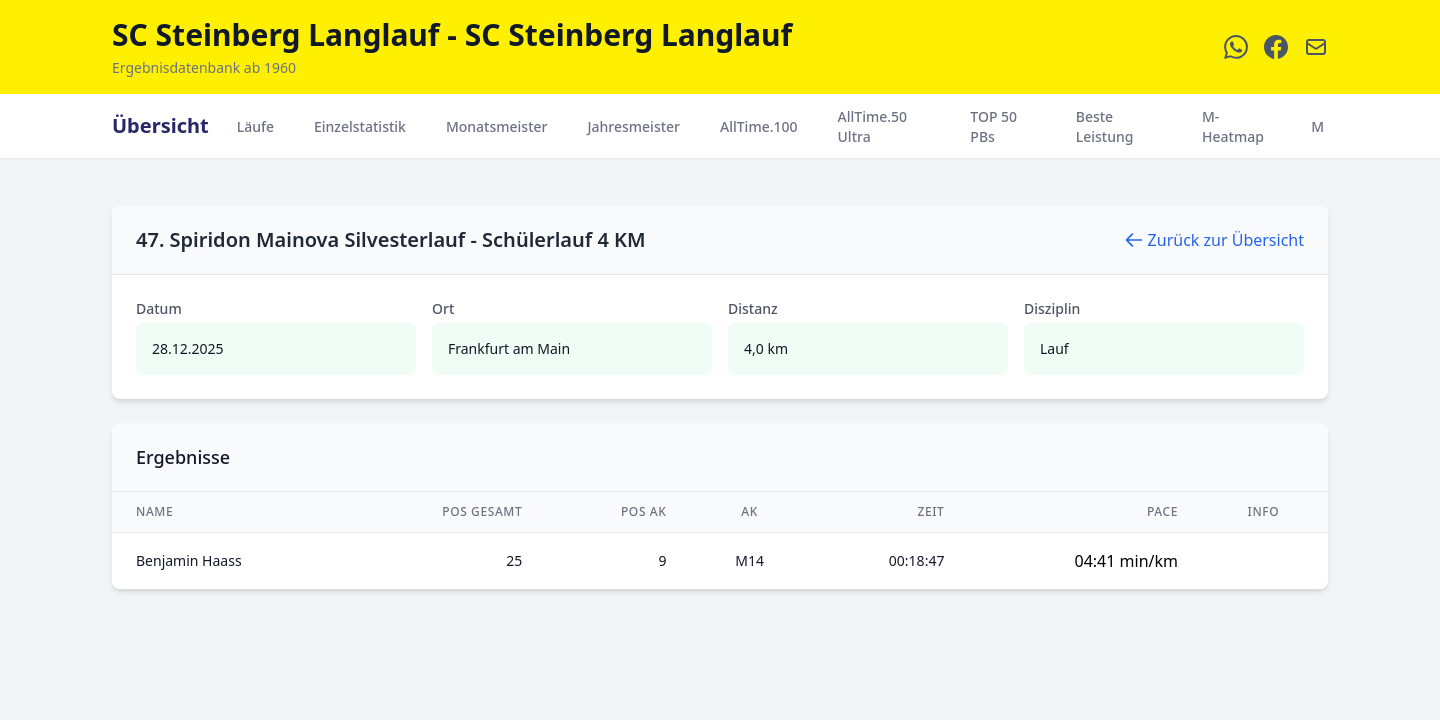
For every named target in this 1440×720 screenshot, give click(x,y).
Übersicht (160, 125)
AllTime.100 (759, 126)
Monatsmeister (497, 126)
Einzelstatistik (360, 126)
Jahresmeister (633, 126)
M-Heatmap (1233, 126)
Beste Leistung (1105, 126)
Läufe (255, 126)
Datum (159, 308)
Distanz (753, 308)
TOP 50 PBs (993, 126)
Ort (443, 308)
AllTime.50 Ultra (873, 126)
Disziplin (1052, 308)
